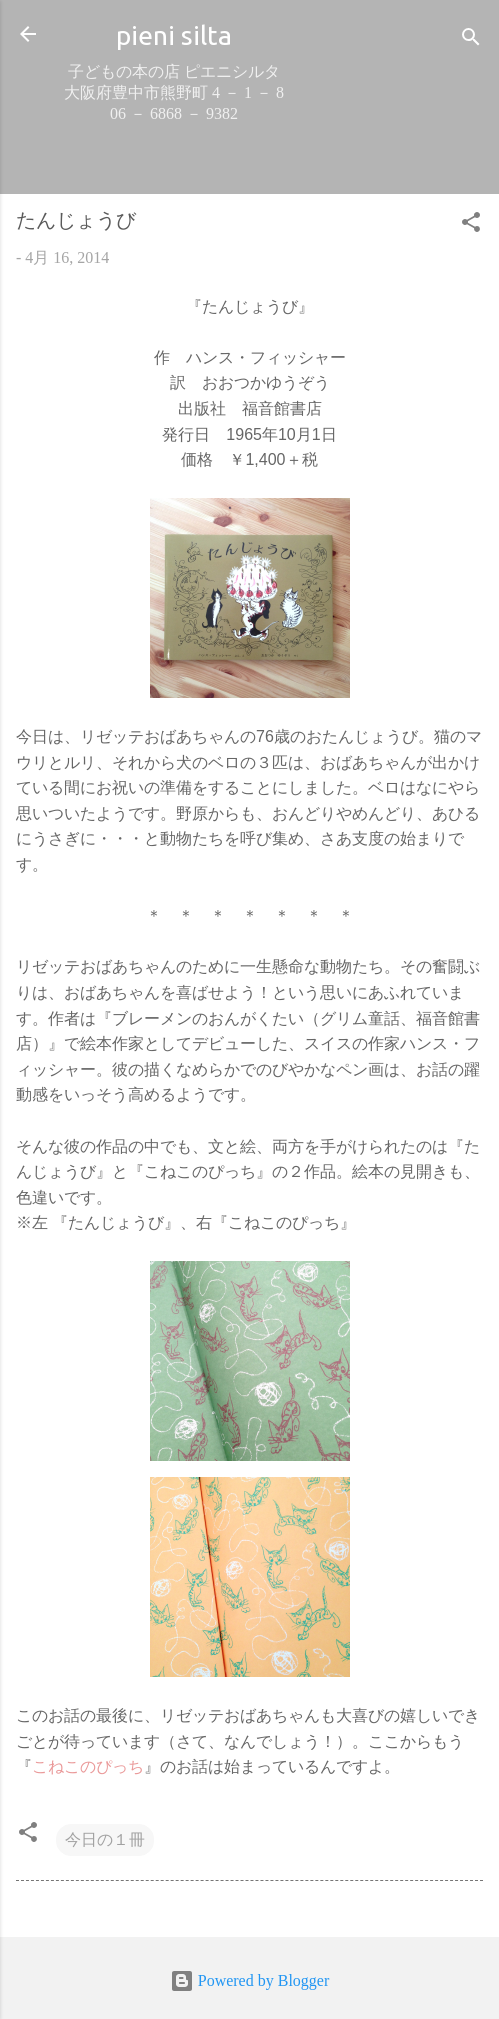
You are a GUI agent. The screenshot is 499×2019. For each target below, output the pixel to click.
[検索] (471, 40)
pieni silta (174, 35)
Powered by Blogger (250, 1980)
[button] (471, 225)
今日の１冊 (105, 1839)
